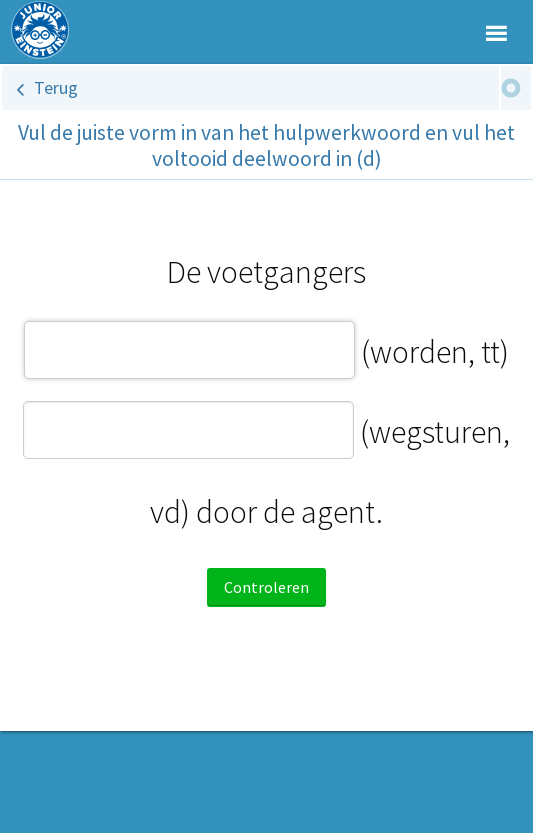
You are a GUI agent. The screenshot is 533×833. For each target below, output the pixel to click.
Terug (56, 87)
